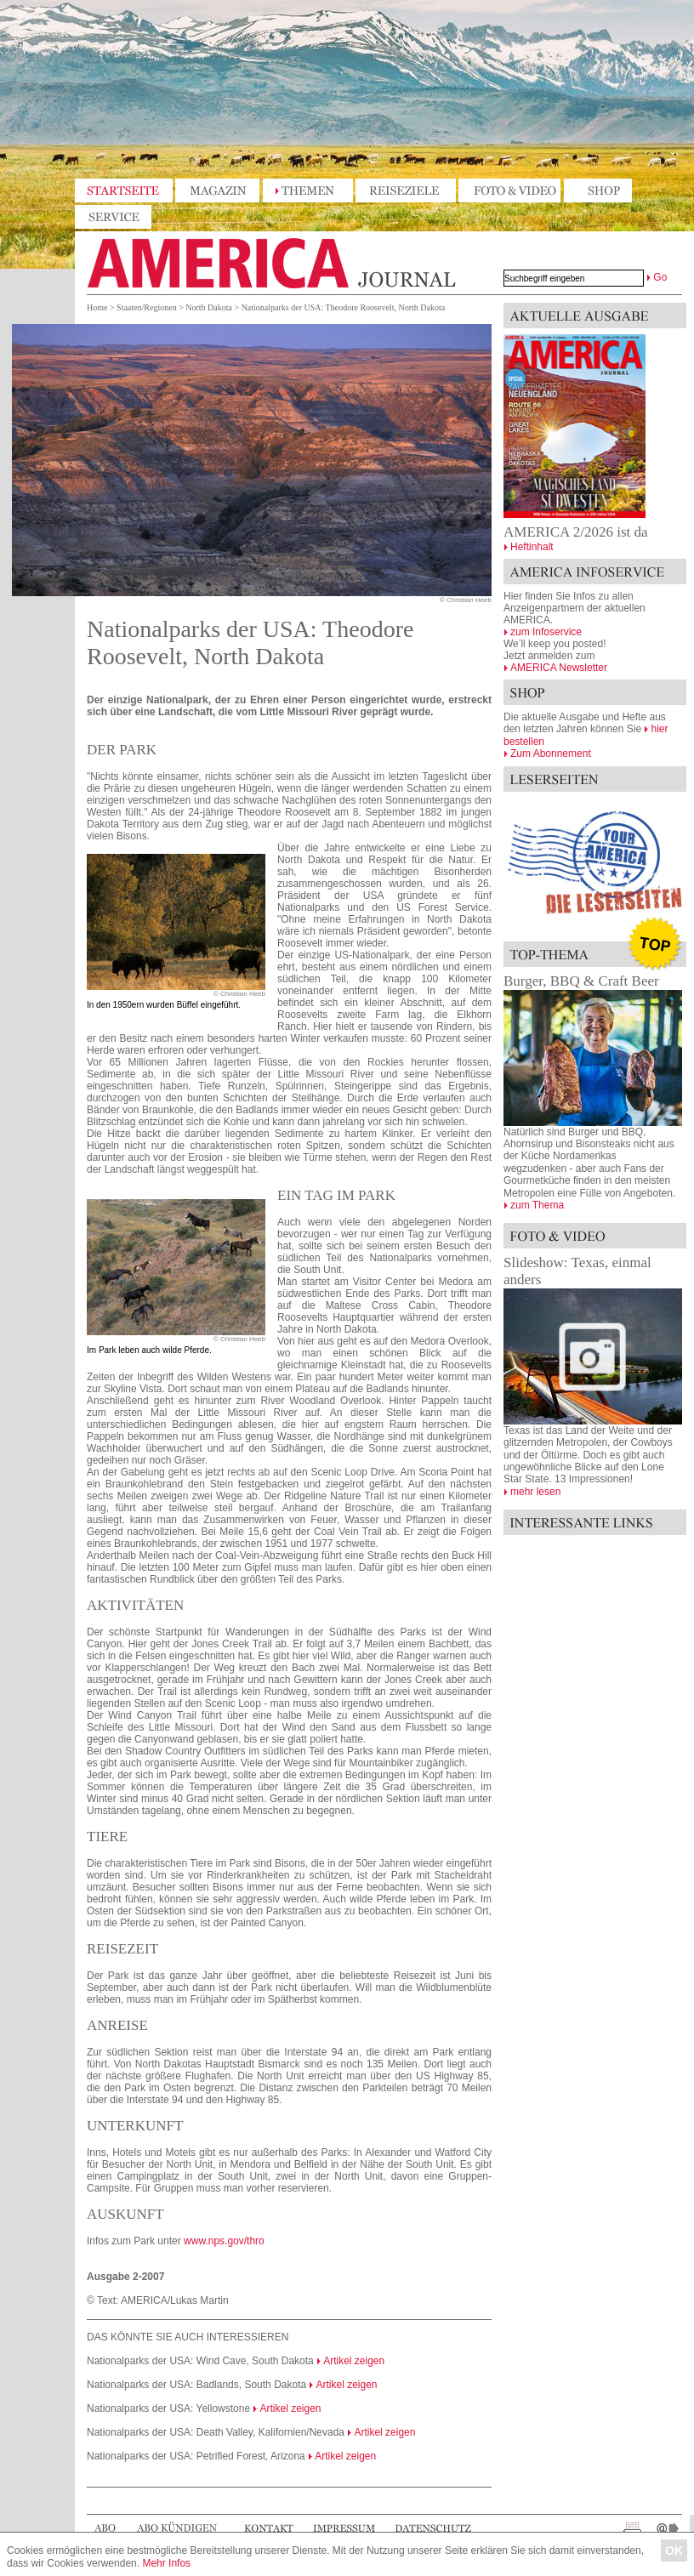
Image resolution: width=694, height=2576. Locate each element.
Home (97, 307)
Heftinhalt (532, 547)
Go (660, 277)
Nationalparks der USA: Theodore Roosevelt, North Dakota (343, 307)
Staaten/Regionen (147, 307)
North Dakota (208, 307)
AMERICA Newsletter (558, 668)
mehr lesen (535, 1492)
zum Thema (537, 1205)
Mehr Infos (166, 2563)
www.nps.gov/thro (224, 2241)
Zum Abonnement (550, 753)
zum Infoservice (546, 632)
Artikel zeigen (353, 2361)
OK (674, 2550)
